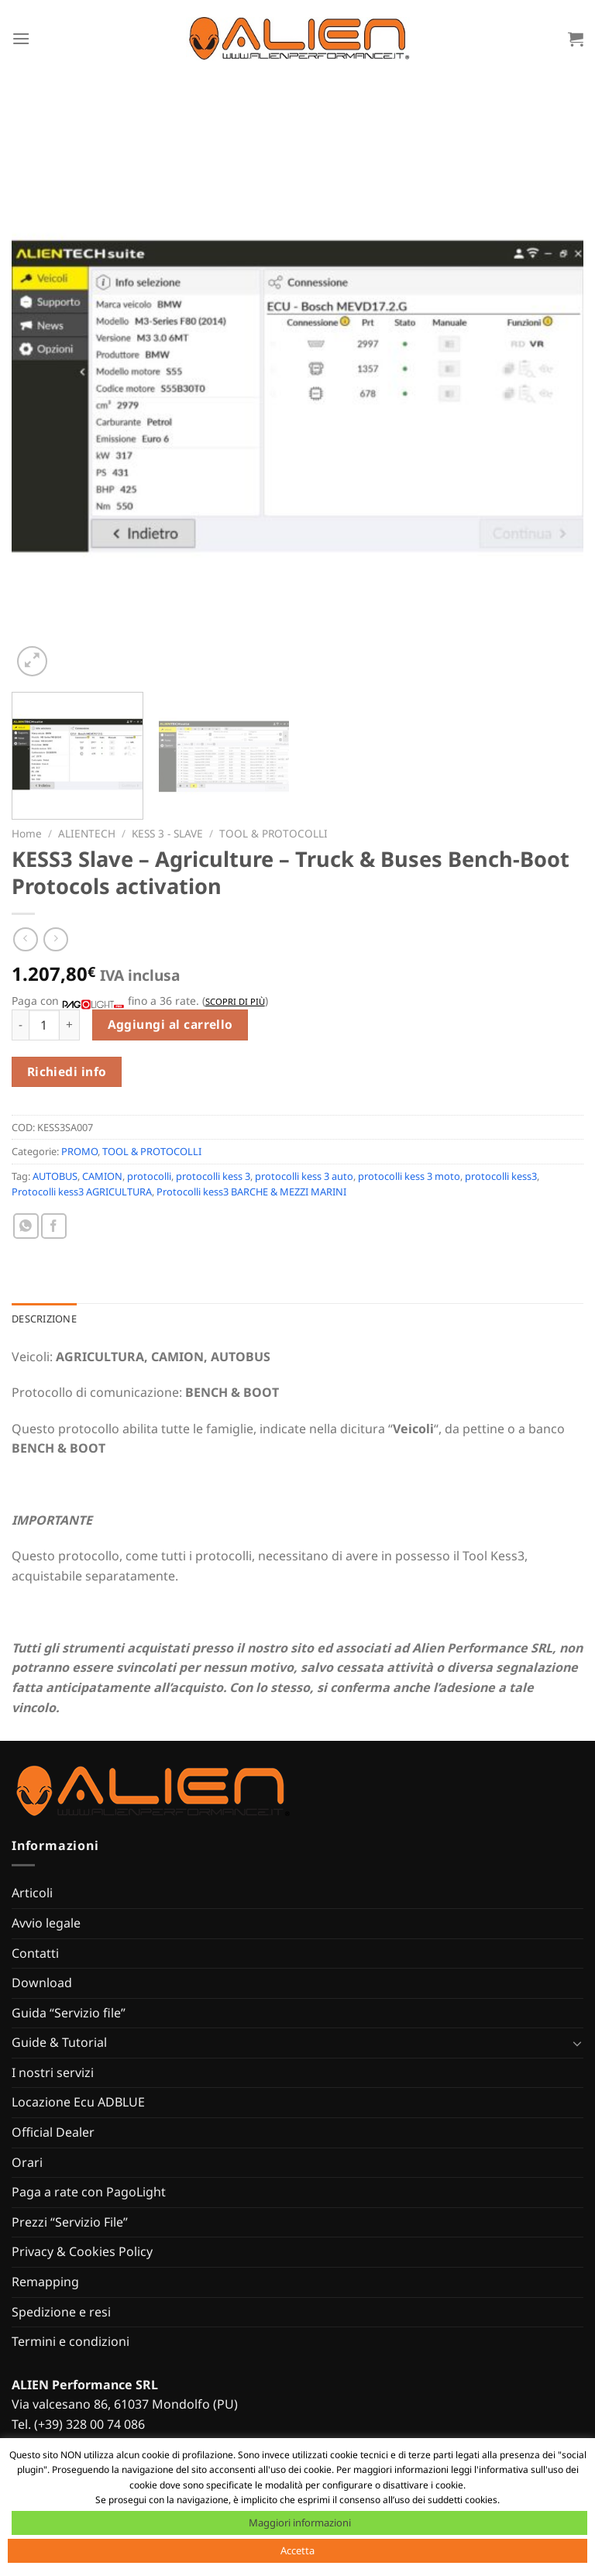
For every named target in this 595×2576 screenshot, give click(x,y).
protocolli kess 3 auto (304, 1176)
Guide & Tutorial (59, 2042)
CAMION (102, 1176)
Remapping (45, 2281)
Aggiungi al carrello (170, 1024)
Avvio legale (46, 1922)
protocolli (149, 1176)
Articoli (32, 1892)
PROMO (79, 1151)
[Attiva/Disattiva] (577, 2043)
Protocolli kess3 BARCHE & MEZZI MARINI (251, 1192)
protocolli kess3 (501, 1176)
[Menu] (21, 38)
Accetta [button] (297, 2550)
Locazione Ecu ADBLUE (78, 2101)
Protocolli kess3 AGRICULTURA (82, 1192)
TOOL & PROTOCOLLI (273, 833)
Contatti (35, 1953)
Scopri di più (235, 1001)
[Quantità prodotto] (44, 1024)
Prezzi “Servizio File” (70, 2221)
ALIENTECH (86, 833)
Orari (27, 2162)
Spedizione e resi (61, 2311)
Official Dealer (53, 2132)
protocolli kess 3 (213, 1176)
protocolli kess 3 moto (409, 1176)
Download (42, 1982)
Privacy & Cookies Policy (82, 2251)
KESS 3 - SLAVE (167, 833)
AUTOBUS (55, 1176)
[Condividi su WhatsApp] (26, 1226)
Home (27, 833)
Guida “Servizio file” (69, 2012)
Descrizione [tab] (44, 1319)
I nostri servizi (53, 2072)
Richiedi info (67, 1071)
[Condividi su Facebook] (54, 1226)
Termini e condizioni (70, 2341)
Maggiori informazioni (300, 2523)
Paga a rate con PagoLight (89, 2191)
